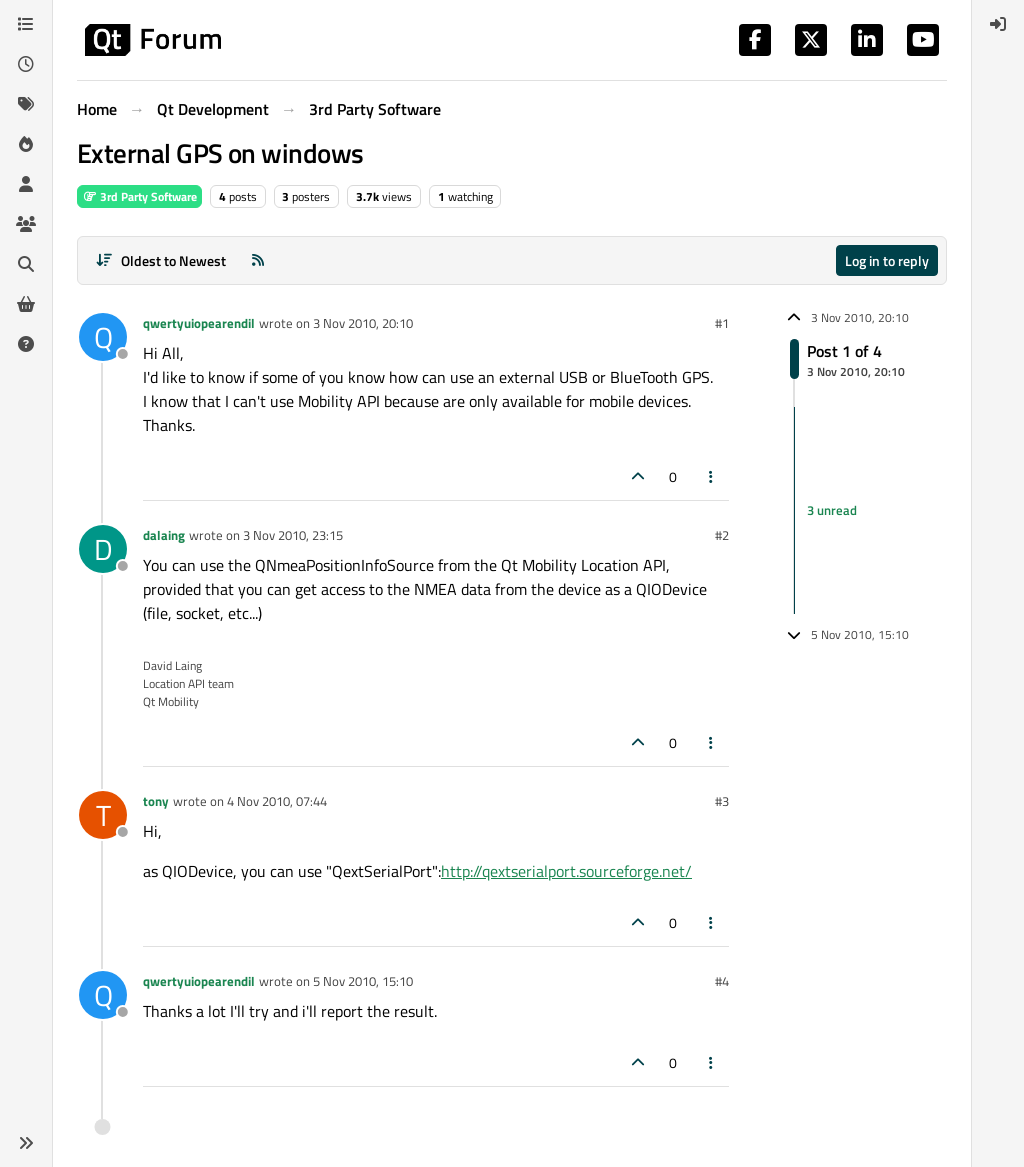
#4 (722, 981)
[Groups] (26, 224)
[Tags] (26, 104)
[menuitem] (998, 24)
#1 (722, 323)
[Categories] (26, 24)
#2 (722, 535)
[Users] (26, 184)
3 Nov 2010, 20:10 (363, 323)
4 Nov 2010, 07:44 (277, 801)
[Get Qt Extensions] (26, 304)
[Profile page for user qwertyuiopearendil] (103, 337)
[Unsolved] (26, 344)
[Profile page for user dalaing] (103, 549)
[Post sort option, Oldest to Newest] (160, 260)
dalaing (164, 535)
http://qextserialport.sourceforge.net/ (566, 871)
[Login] (998, 24)
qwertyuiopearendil (199, 323)
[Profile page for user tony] (103, 815)
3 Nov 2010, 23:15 (293, 535)
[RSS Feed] (258, 260)
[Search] (26, 264)
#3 (722, 801)
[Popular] (26, 144)
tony (156, 801)
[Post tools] (712, 476)
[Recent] (26, 64)
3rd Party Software (139, 196)
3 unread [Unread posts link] (832, 510)
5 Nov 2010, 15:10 (363, 981)
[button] (26, 1143)
